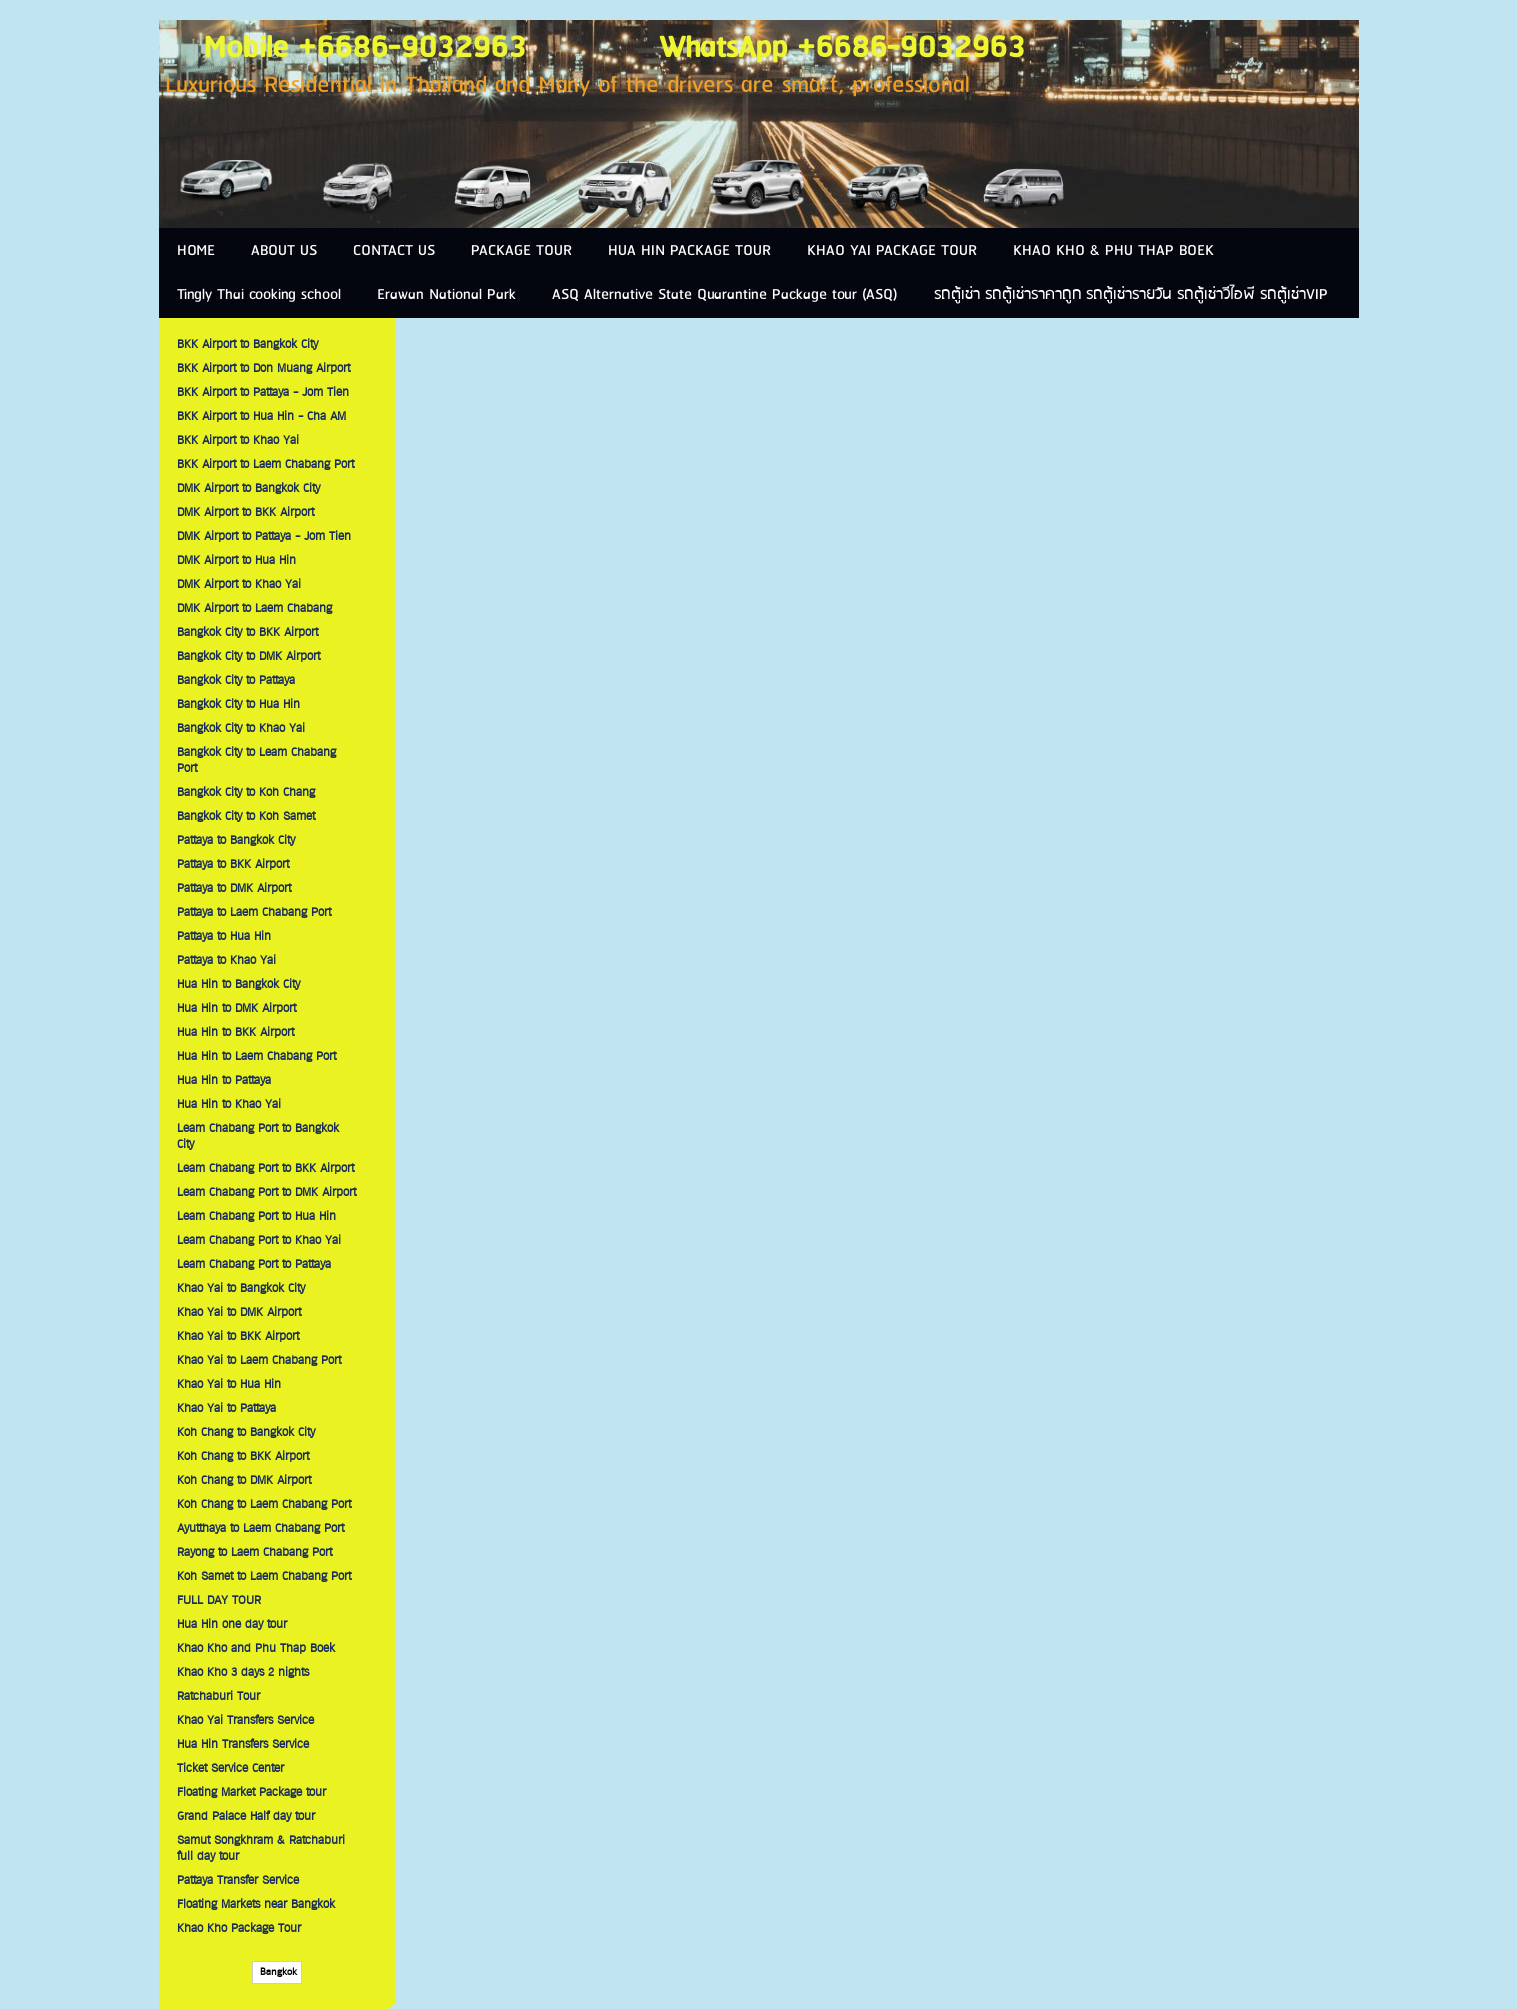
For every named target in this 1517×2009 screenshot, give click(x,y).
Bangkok (277, 1972)
